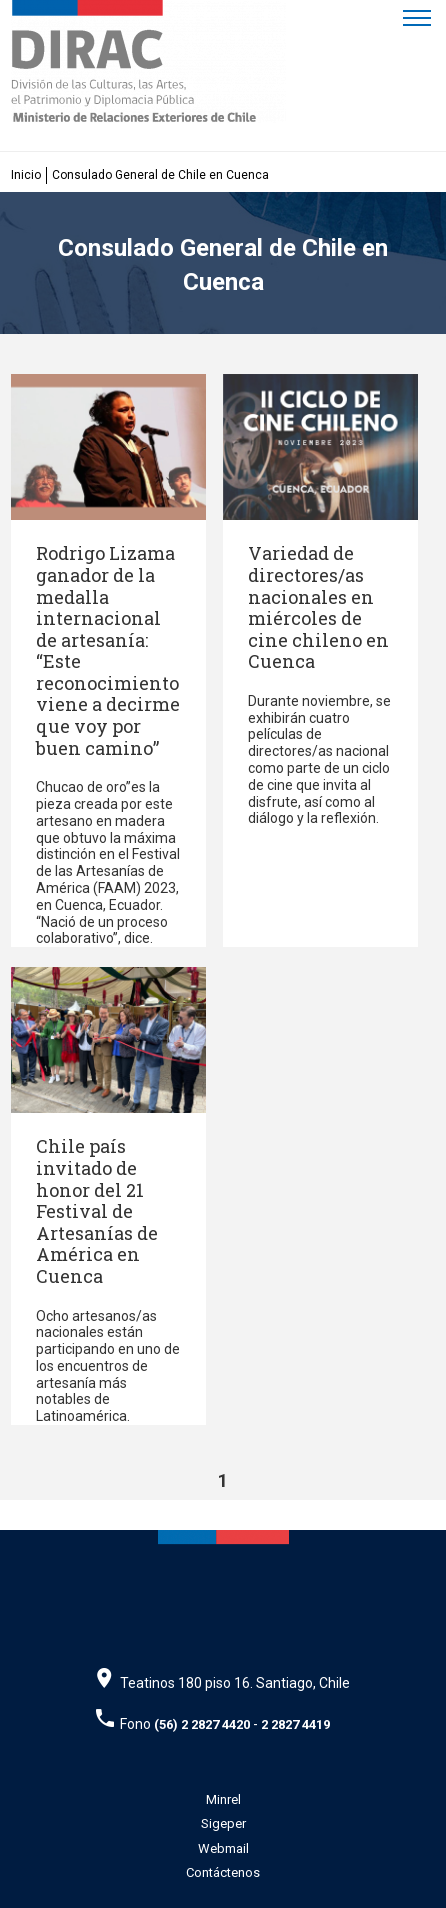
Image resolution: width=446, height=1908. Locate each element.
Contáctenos (223, 1872)
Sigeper (223, 1823)
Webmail (223, 1848)
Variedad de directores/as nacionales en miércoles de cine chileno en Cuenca (318, 607)
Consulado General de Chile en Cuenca (160, 175)
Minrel (223, 1799)
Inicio (26, 175)
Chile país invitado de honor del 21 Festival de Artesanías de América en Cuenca (97, 1211)
